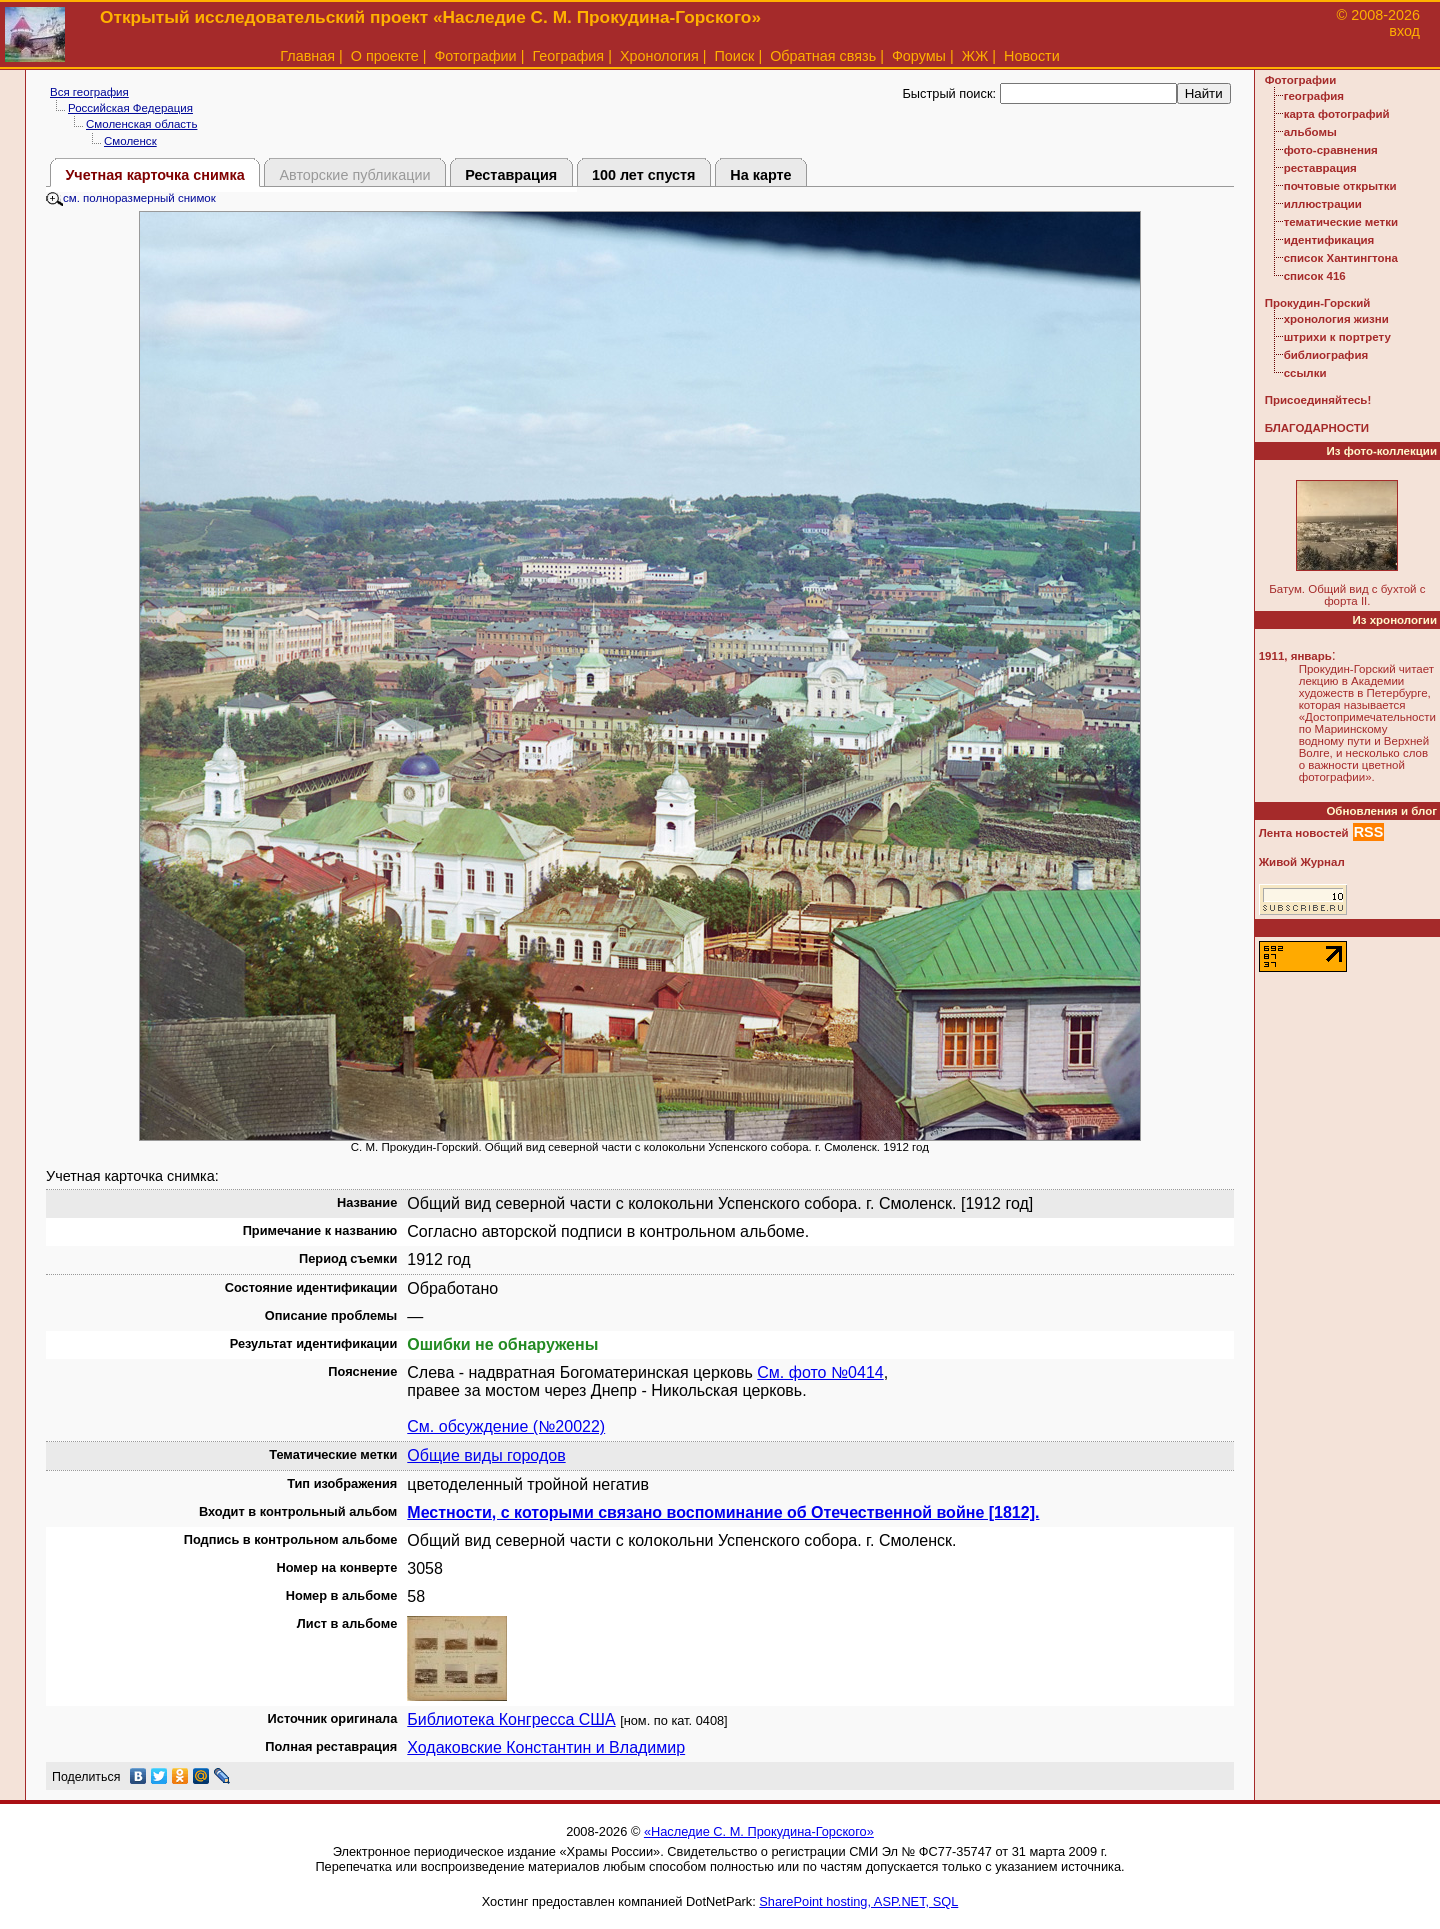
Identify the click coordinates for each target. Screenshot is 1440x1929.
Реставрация (511, 175)
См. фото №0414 (820, 1372)
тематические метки (1341, 222)
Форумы (919, 56)
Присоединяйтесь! (1318, 400)
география (1314, 96)
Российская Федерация (130, 108)
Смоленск (130, 141)
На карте (760, 175)
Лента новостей (1304, 833)
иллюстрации (1323, 204)
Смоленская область (141, 124)
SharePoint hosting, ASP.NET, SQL (858, 1901)
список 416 (1315, 276)
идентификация (1329, 240)
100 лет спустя (644, 175)
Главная (307, 56)
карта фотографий (1337, 114)
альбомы (1310, 132)
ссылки (1305, 373)
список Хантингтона (1341, 258)
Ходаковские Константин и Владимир (546, 1747)
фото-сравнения (1331, 150)
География (568, 56)
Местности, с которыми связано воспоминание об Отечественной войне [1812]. (723, 1512)
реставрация (1320, 168)
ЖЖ (975, 56)
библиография (1326, 355)
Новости (1032, 56)
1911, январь (1295, 656)
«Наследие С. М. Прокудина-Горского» (759, 1831)
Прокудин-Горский (1318, 303)
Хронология (659, 56)
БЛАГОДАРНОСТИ (1317, 428)
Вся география (89, 92)
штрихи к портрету (1337, 337)
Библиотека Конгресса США (511, 1719)
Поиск (735, 56)
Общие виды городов (486, 1455)
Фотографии (475, 56)
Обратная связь (823, 56)
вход (1404, 31)
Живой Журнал (1302, 862)
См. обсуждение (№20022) (506, 1426)
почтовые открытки (1340, 186)
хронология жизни (1336, 319)
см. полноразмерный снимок (131, 198)
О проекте (385, 56)
